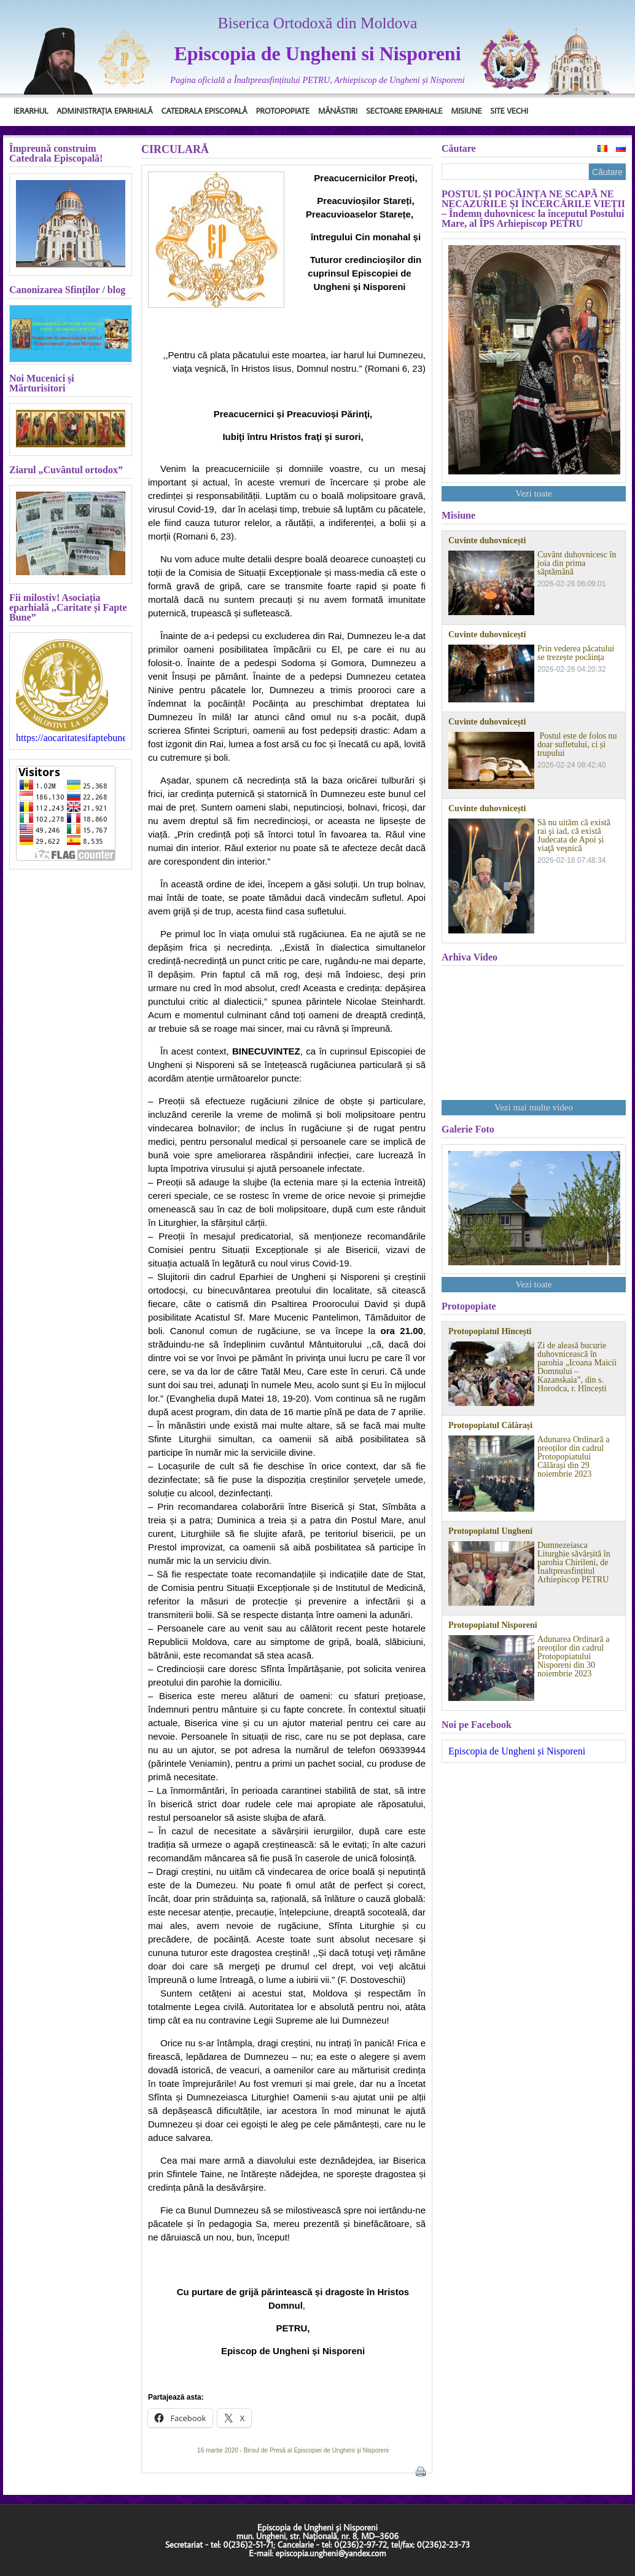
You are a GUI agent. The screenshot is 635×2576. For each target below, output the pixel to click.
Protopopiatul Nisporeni (492, 1625)
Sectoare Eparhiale (404, 111)
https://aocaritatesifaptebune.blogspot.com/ (70, 738)
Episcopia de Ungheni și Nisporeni (516, 1751)
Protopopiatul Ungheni (490, 1531)
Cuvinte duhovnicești (487, 540)
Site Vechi (509, 111)
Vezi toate (533, 493)
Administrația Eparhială (104, 111)
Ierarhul (31, 111)
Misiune (466, 111)
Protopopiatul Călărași (490, 1425)
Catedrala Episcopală (204, 111)
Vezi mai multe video (533, 1107)
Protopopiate (283, 111)
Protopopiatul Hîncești (489, 1331)
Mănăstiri (337, 111)
